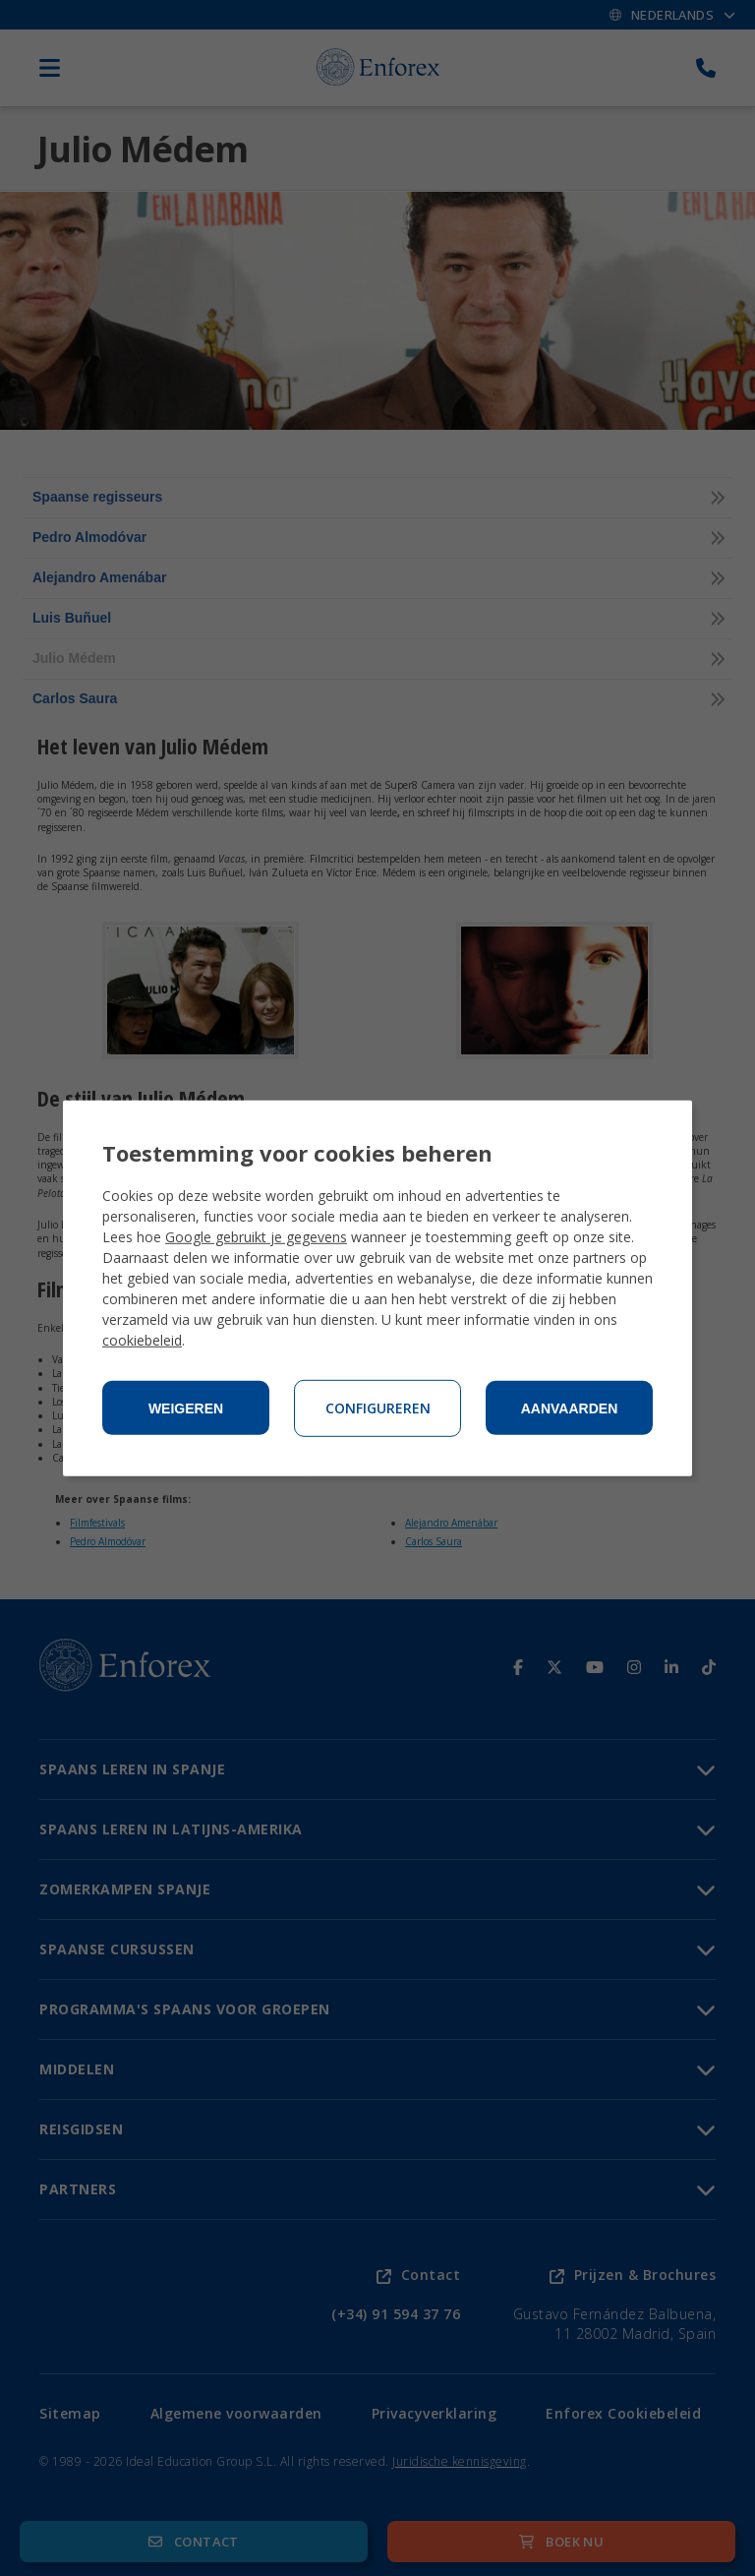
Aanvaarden (569, 1408)
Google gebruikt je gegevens (256, 1237)
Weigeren (185, 1408)
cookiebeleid (142, 1340)
